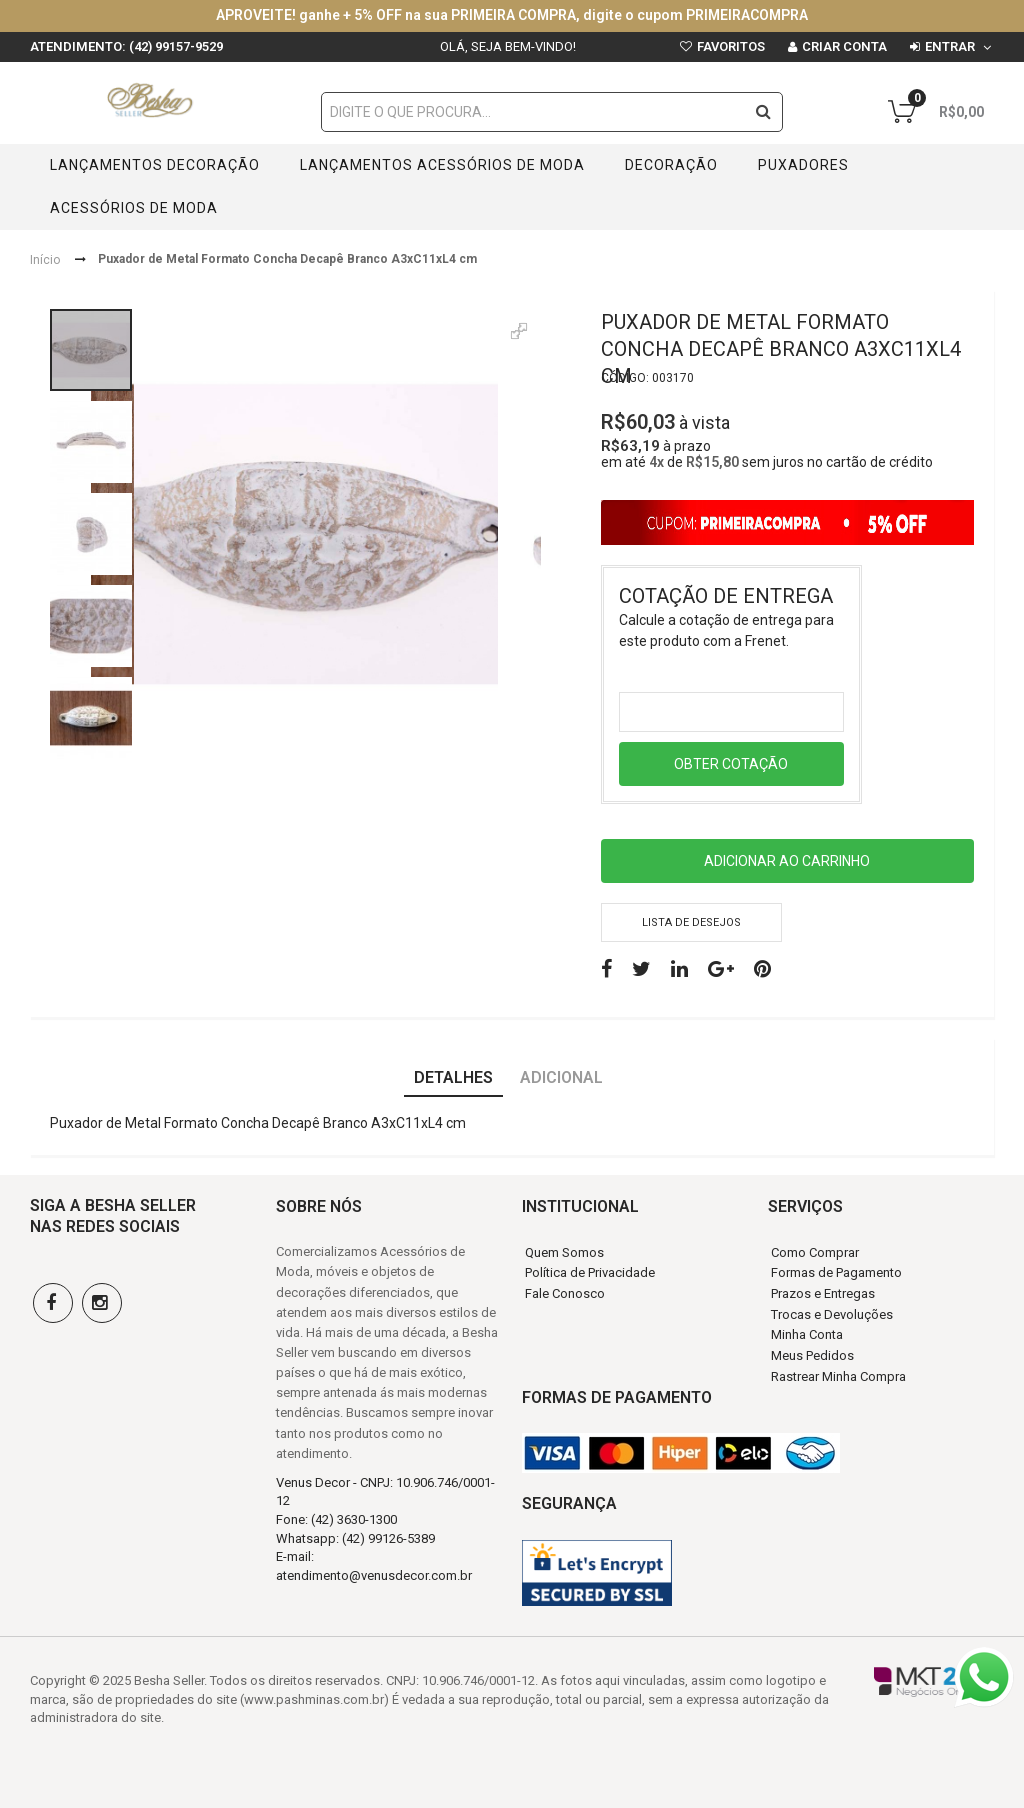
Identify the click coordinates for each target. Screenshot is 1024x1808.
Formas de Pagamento (836, 1272)
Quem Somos (564, 1252)
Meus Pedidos (812, 1355)
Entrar (950, 46)
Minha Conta (807, 1334)
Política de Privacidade (590, 1272)
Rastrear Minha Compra (838, 1376)
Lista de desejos (691, 922)
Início (45, 259)
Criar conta (844, 46)
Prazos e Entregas (823, 1293)
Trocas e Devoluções (832, 1314)
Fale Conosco (565, 1293)
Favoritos (731, 46)
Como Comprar (815, 1252)
